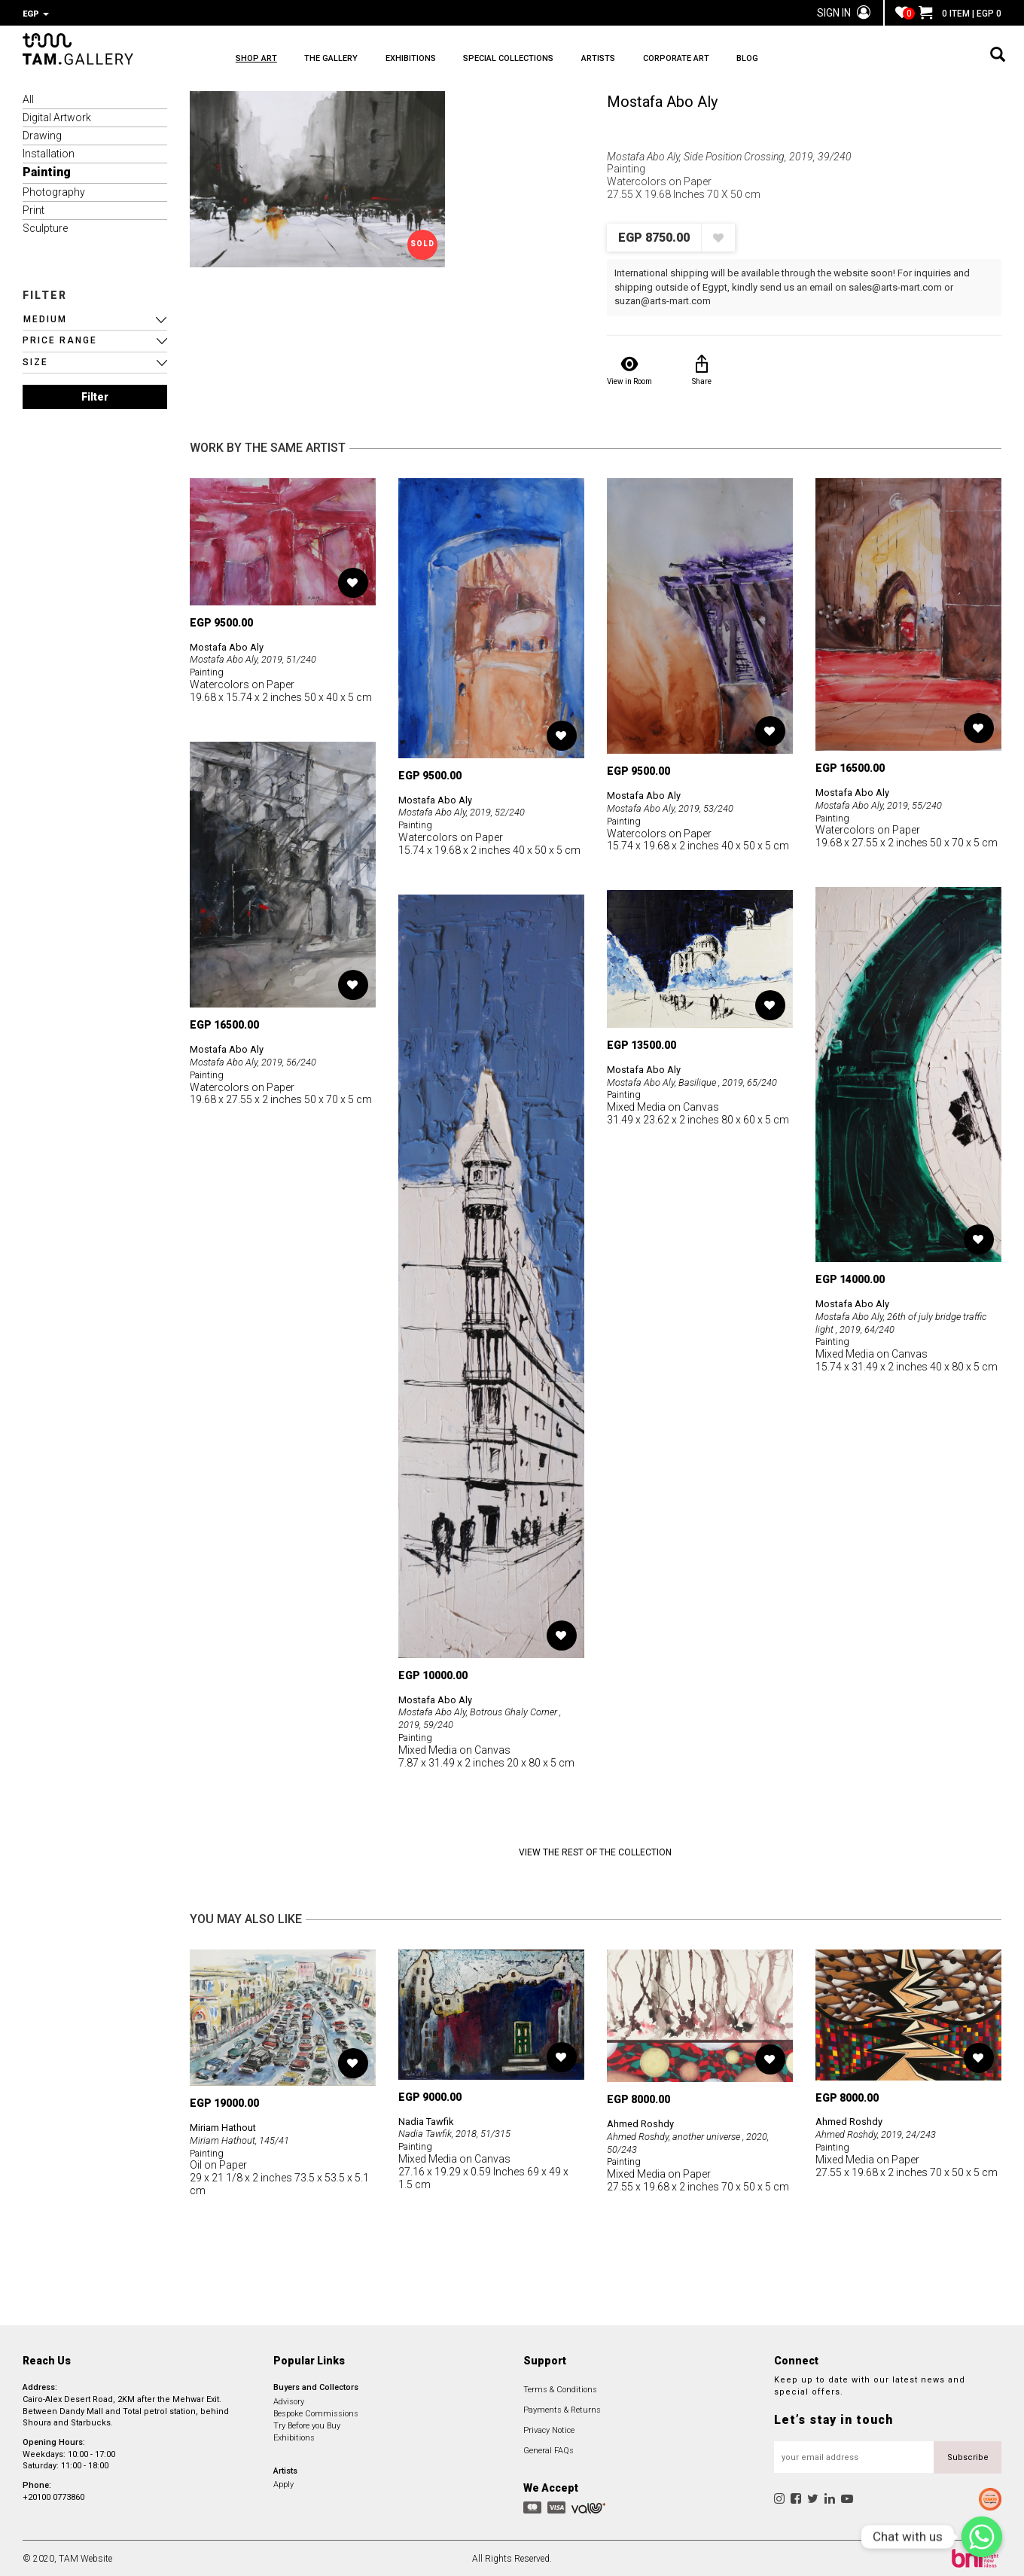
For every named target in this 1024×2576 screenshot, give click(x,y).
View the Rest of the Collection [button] (595, 1851)
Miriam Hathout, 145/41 (243, 2138)
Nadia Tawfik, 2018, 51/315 (460, 2132)
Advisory (288, 2400)
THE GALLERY (355, 61)
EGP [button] (36, 14)
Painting (47, 170)
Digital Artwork (57, 116)
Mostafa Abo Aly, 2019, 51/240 (259, 657)
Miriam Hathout (227, 2126)
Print (33, 209)
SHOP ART (256, 61)
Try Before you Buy (306, 2424)
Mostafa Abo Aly (662, 100)
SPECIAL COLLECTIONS (582, 61)
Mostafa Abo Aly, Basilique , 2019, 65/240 (700, 1081)
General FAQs (548, 2449)
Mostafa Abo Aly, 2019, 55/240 (885, 803)
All (28, 98)
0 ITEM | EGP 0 (960, 13)
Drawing (42, 134)
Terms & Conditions (560, 2388)
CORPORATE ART (799, 61)
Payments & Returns (562, 2408)
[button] (95, 318)
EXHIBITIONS (459, 61)
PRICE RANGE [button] (60, 339)
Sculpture (45, 227)
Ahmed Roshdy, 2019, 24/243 (882, 2132)
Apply (283, 2483)
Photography (54, 190)
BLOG (895, 61)
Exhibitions (294, 2436)
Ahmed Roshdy (643, 2122)
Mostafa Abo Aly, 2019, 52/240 (468, 810)
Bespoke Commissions (315, 2412)
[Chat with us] (982, 2537)
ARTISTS (696, 61)
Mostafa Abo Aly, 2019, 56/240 (259, 1060)
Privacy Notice (548, 2429)
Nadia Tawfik (428, 2120)
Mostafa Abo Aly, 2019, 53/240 (676, 806)
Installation (49, 152)
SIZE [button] (35, 360)
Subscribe (968, 2456)
